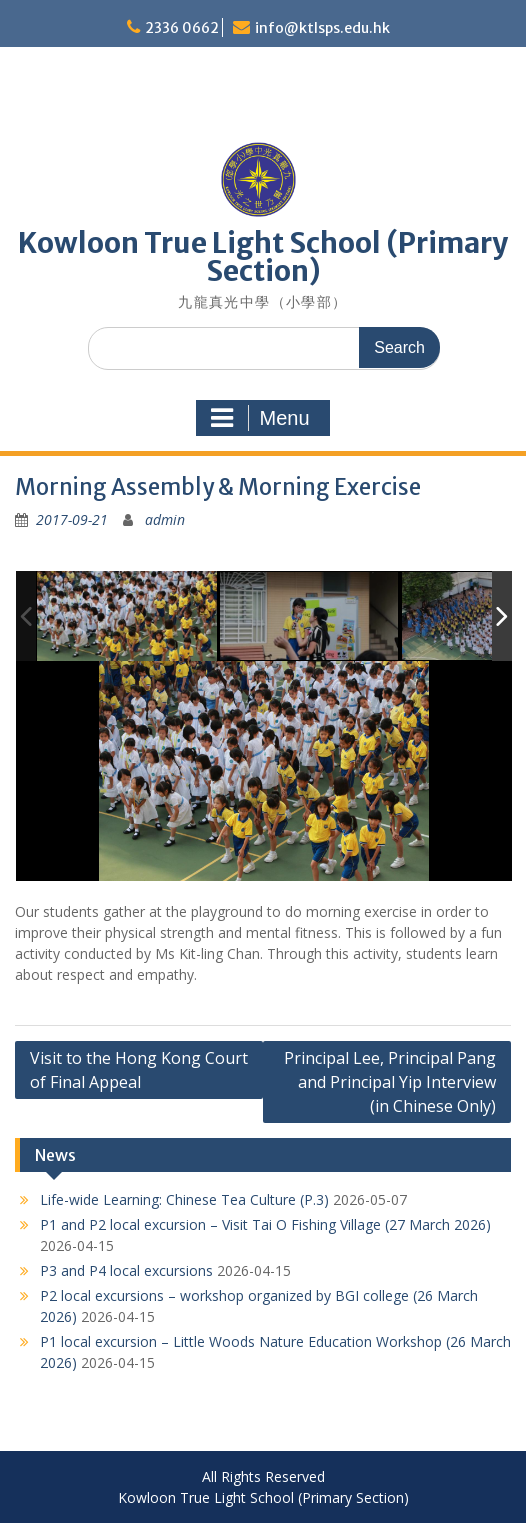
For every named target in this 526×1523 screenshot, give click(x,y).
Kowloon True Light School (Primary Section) (263, 257)
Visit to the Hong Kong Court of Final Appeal (139, 1070)
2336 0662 (182, 28)
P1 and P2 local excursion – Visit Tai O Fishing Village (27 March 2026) (265, 1224)
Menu (260, 418)
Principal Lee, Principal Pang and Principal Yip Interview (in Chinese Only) (390, 1082)
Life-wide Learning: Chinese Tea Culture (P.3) (184, 1199)
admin (165, 519)
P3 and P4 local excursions (126, 1270)
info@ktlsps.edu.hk (322, 28)
